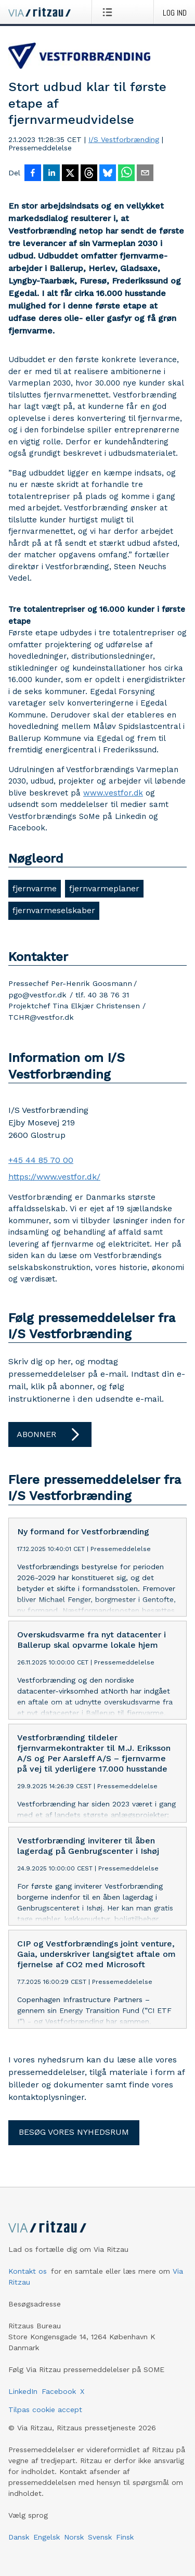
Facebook (59, 2391)
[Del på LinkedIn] (51, 173)
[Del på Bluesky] (107, 173)
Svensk (100, 2537)
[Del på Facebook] (32, 173)
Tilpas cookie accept (45, 2409)
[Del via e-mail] (145, 173)
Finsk (125, 2537)
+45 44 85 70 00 (40, 1160)
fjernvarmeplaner (104, 888)
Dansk (18, 2537)
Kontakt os (27, 2271)
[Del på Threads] (89, 173)
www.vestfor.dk (113, 793)
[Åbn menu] (109, 12)
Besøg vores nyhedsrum (74, 2132)
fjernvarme (34, 888)
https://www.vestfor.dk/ (54, 1177)
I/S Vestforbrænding (123, 139)
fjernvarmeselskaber (53, 910)
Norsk (74, 2537)
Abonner (50, 1434)
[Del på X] (70, 173)
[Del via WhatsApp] (126, 173)
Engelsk (46, 2537)
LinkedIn (22, 2391)
